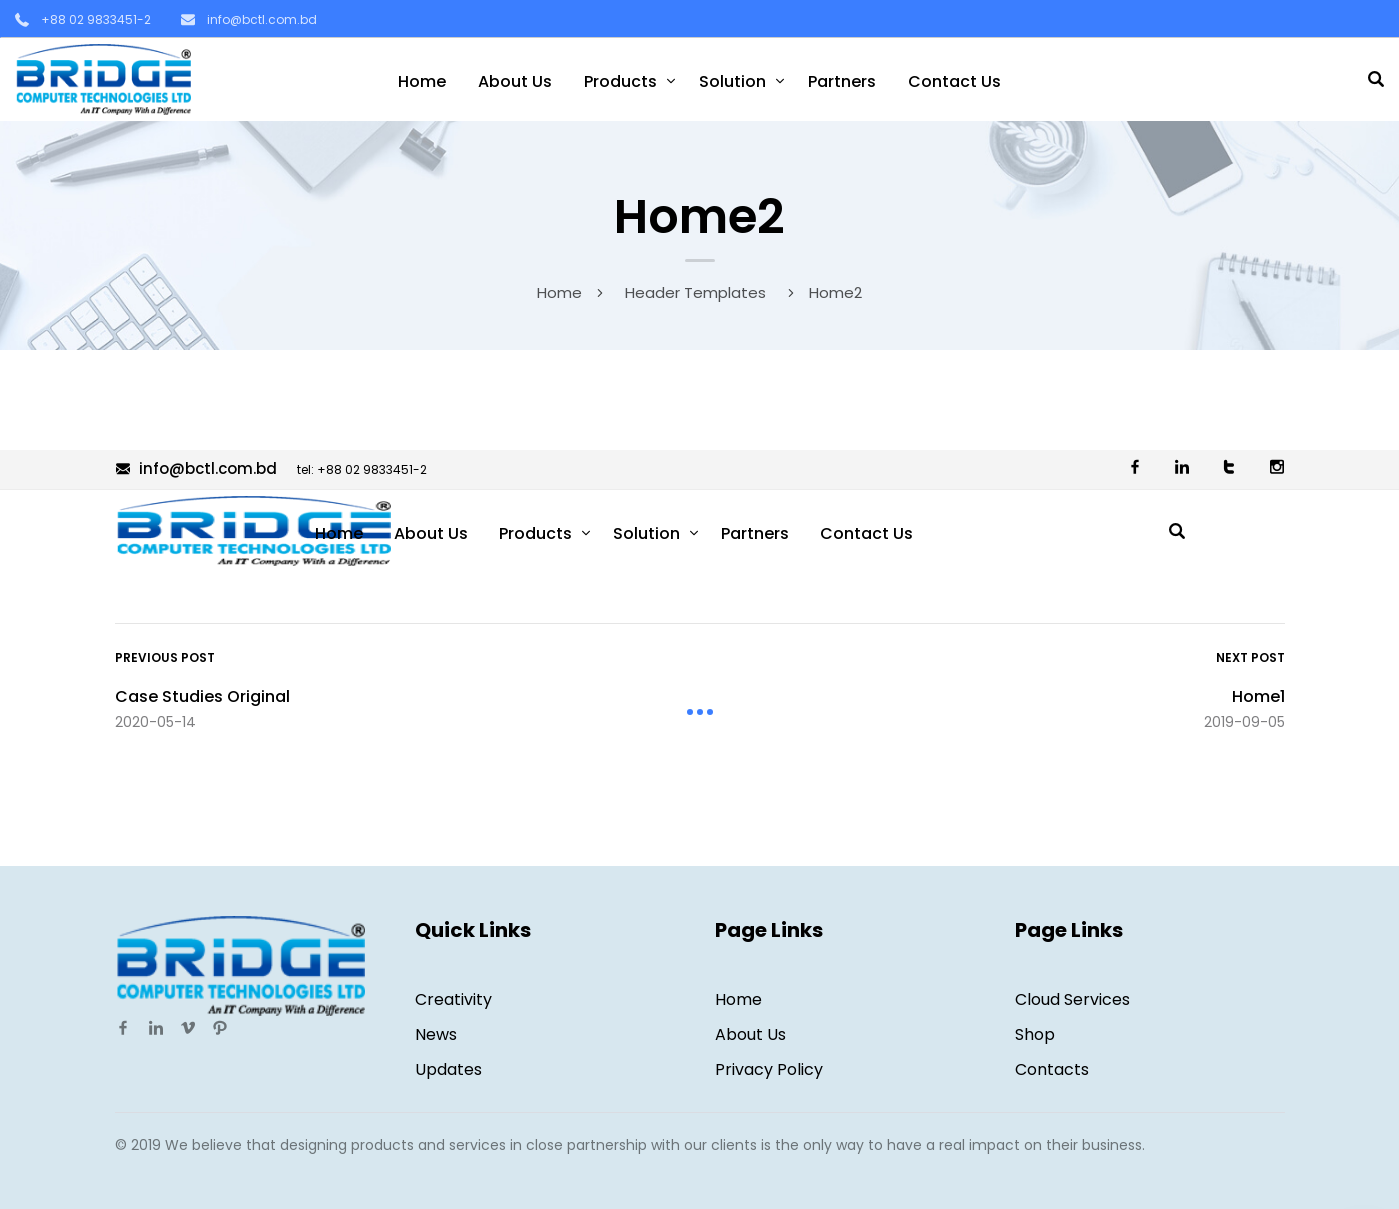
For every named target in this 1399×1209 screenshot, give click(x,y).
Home (422, 81)
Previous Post (165, 657)
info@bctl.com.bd (262, 19)
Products (620, 81)
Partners (842, 81)
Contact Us (954, 81)
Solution (732, 81)
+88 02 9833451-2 (96, 19)
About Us (515, 81)
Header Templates (695, 292)
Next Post (1250, 657)
